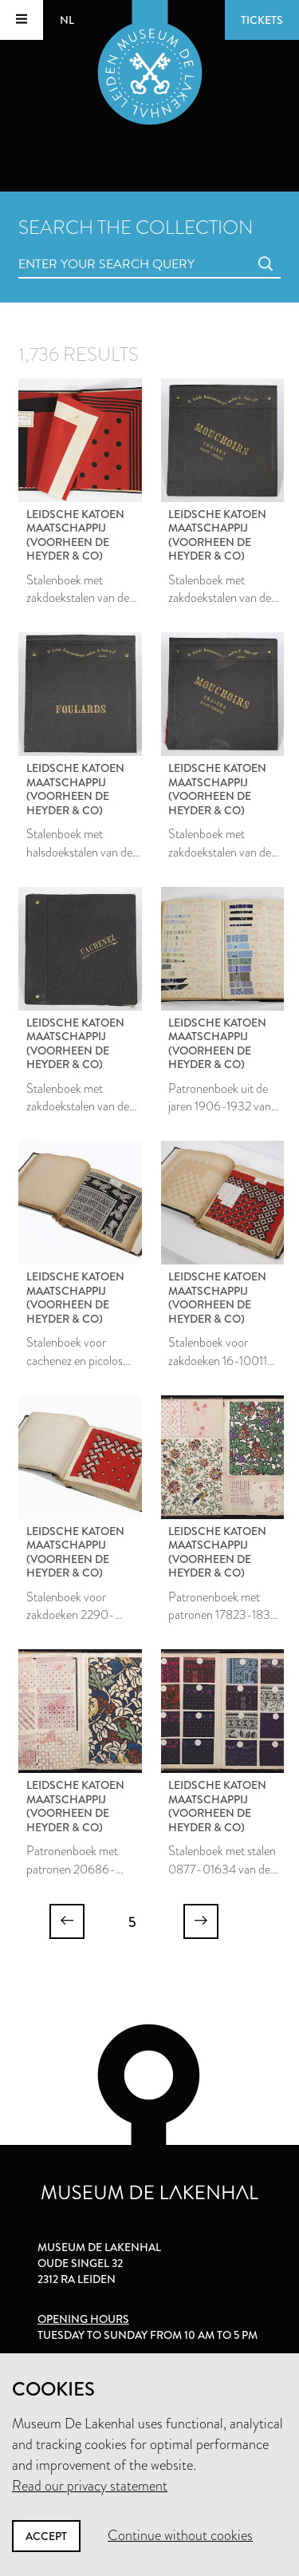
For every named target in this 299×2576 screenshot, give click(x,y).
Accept (46, 2536)
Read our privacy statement (89, 2485)
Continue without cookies (180, 2535)
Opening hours (83, 2319)
